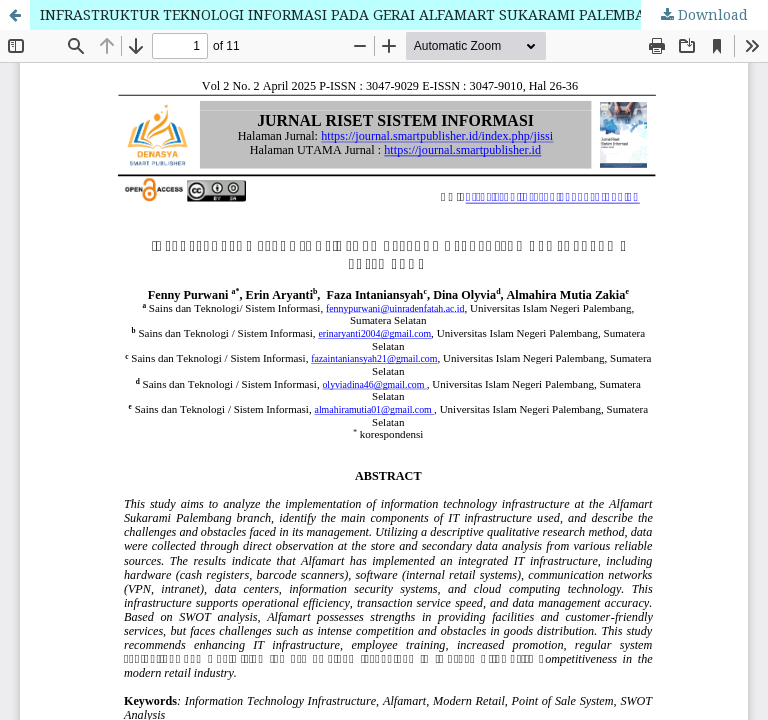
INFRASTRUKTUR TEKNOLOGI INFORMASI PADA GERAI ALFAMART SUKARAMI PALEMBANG (353, 14)
